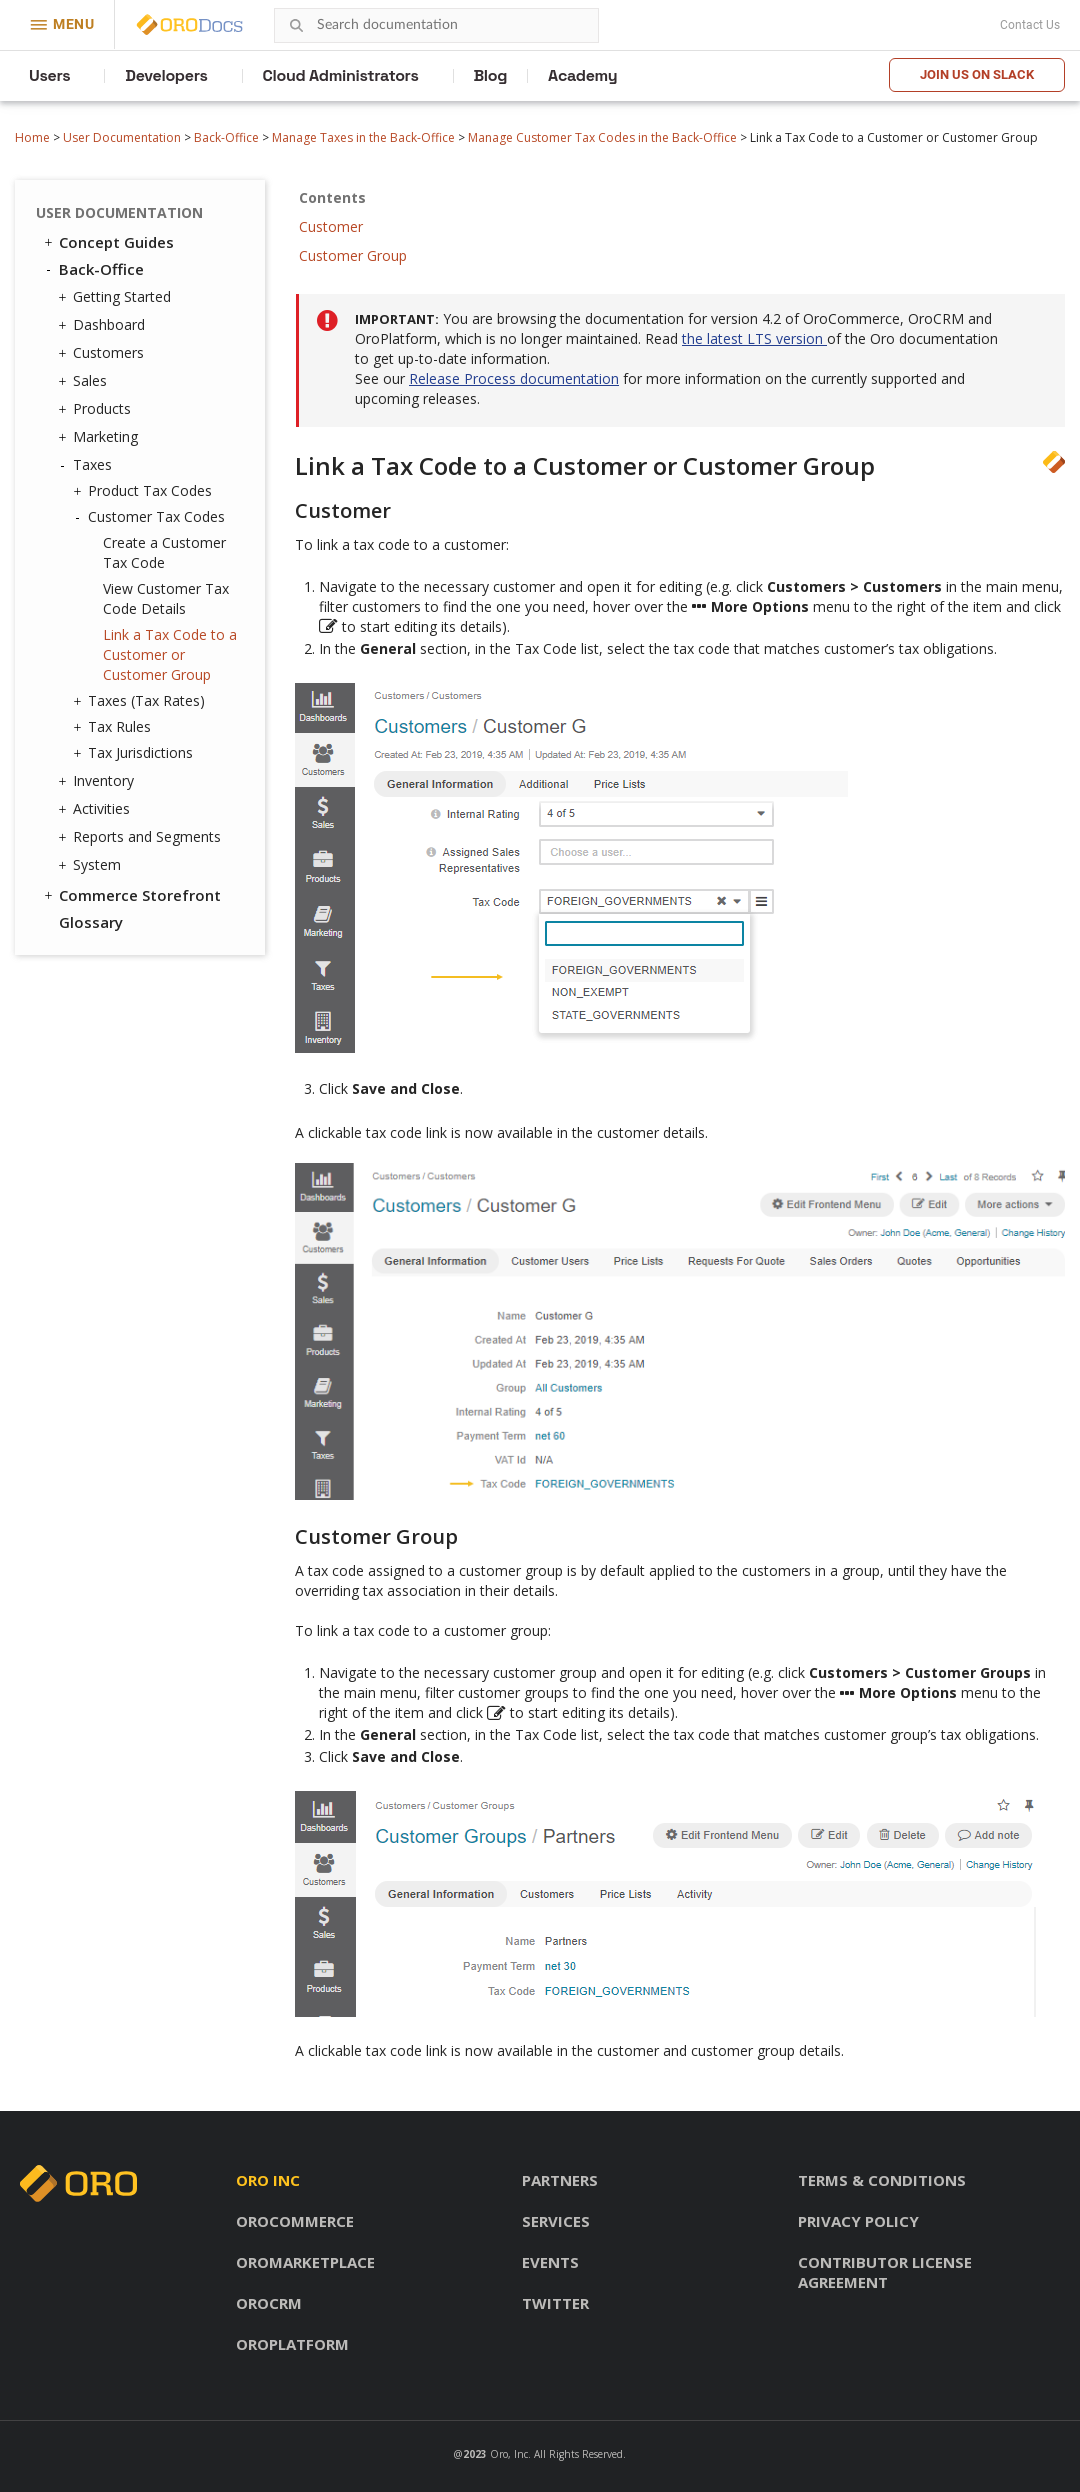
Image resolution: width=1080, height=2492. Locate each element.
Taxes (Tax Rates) (141, 701)
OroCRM (269, 2303)
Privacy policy (858, 2221)
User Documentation (122, 137)
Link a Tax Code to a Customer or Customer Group (170, 654)
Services (556, 2221)
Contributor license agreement (885, 2272)
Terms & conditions (882, 2180)
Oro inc (268, 2180)
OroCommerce (295, 2221)
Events (550, 2262)
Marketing (100, 437)
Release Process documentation (514, 378)
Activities (96, 809)
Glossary (91, 922)
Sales (85, 381)
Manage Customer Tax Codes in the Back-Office (602, 137)
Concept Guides (107, 242)
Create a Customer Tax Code (164, 552)
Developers (166, 75)
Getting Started (117, 297)
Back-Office (226, 137)
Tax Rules (114, 727)
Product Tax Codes (145, 491)
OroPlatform (292, 2344)
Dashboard (104, 325)
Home (32, 137)
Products (97, 409)
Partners (560, 2180)
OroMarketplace (305, 2262)
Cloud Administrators (341, 75)
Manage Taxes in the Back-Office (363, 137)
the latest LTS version (754, 338)
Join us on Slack (977, 74)
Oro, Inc (509, 2454)
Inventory (98, 781)
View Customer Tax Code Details (166, 598)
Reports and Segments (142, 837)
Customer (331, 226)
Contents (332, 197)
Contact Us (1030, 25)
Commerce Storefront (131, 895)
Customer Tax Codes (151, 517)
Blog (491, 75)
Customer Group (353, 255)
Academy (582, 75)
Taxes (87, 465)
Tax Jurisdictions (135, 753)
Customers (103, 353)
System (92, 865)
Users (49, 75)
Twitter (555, 2303)
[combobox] (436, 25)
